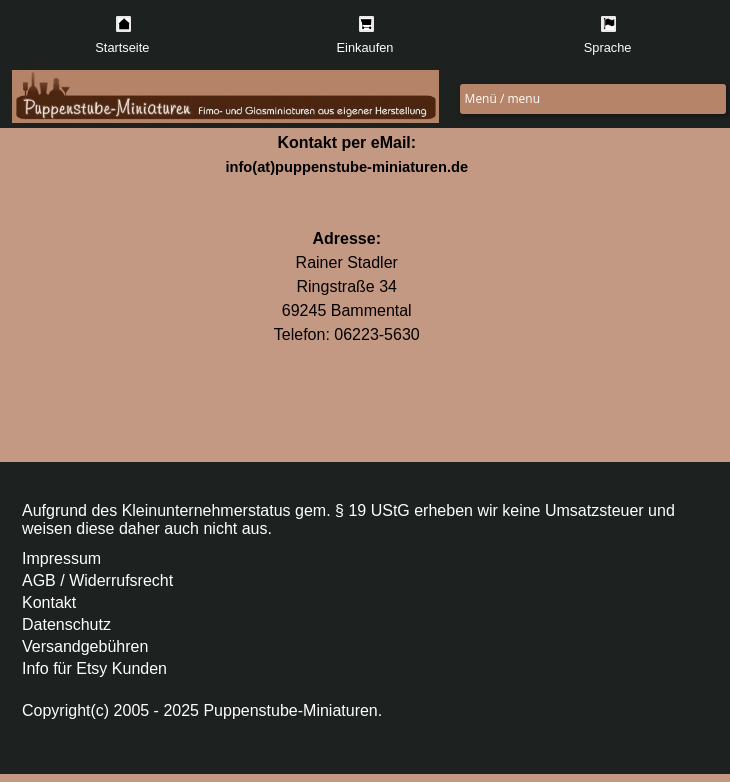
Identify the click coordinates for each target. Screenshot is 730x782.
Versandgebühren (85, 646)
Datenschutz (66, 624)
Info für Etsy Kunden (94, 668)
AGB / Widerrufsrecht (97, 580)
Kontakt (49, 602)
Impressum (61, 558)
